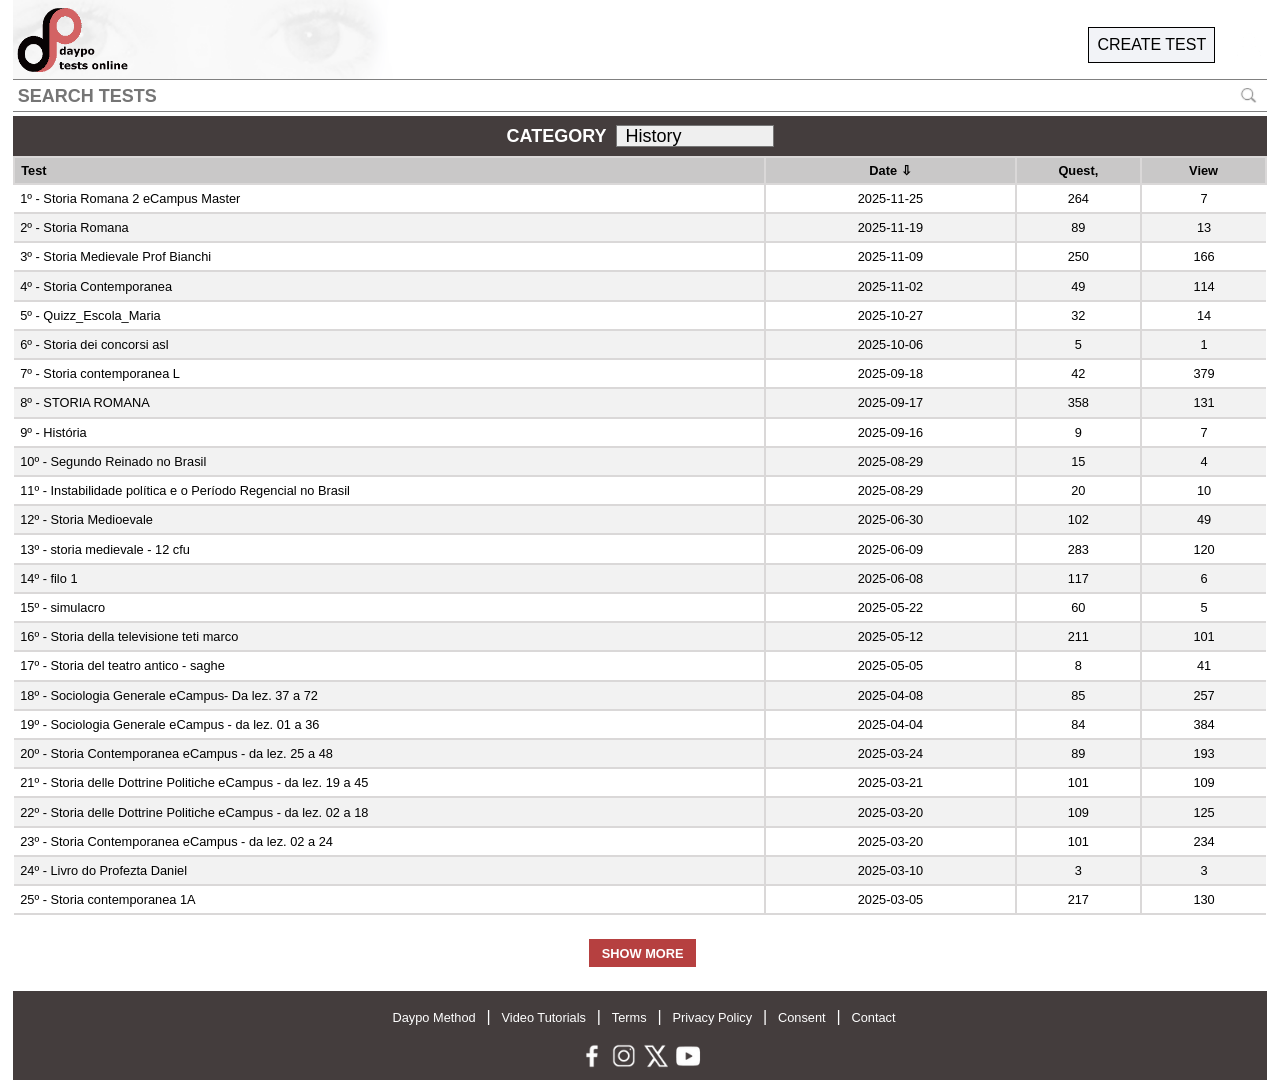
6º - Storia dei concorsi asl (94, 344)
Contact (873, 1017)
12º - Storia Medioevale (86, 519)
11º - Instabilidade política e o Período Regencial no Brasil (185, 490)
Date (890, 170)
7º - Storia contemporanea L (100, 373)
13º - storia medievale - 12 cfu (105, 549)
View (1203, 170)
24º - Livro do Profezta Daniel (103, 870)
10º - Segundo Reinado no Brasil (113, 461)
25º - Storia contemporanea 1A (107, 899)
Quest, (1078, 170)
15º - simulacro (62, 607)
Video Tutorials (544, 1017)
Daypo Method (433, 1017)
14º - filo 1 (48, 578)
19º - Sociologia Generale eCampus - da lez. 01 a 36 (169, 724)
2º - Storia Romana (74, 227)
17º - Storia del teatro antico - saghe (122, 665)
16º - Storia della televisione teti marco (129, 636)
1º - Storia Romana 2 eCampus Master (130, 198)
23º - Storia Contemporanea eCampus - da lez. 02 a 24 (176, 841)
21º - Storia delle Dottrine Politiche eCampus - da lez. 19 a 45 (194, 782)
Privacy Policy (712, 1017)
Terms (629, 1017)
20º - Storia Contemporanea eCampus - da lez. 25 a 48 (176, 753)
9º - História (53, 432)
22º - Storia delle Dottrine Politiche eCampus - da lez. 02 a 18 (194, 812)
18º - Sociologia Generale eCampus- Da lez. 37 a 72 (169, 695)
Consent (802, 1017)
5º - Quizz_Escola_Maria (90, 315)
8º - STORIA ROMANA (85, 402)
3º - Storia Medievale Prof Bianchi (115, 256)
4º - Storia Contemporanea (96, 286)
